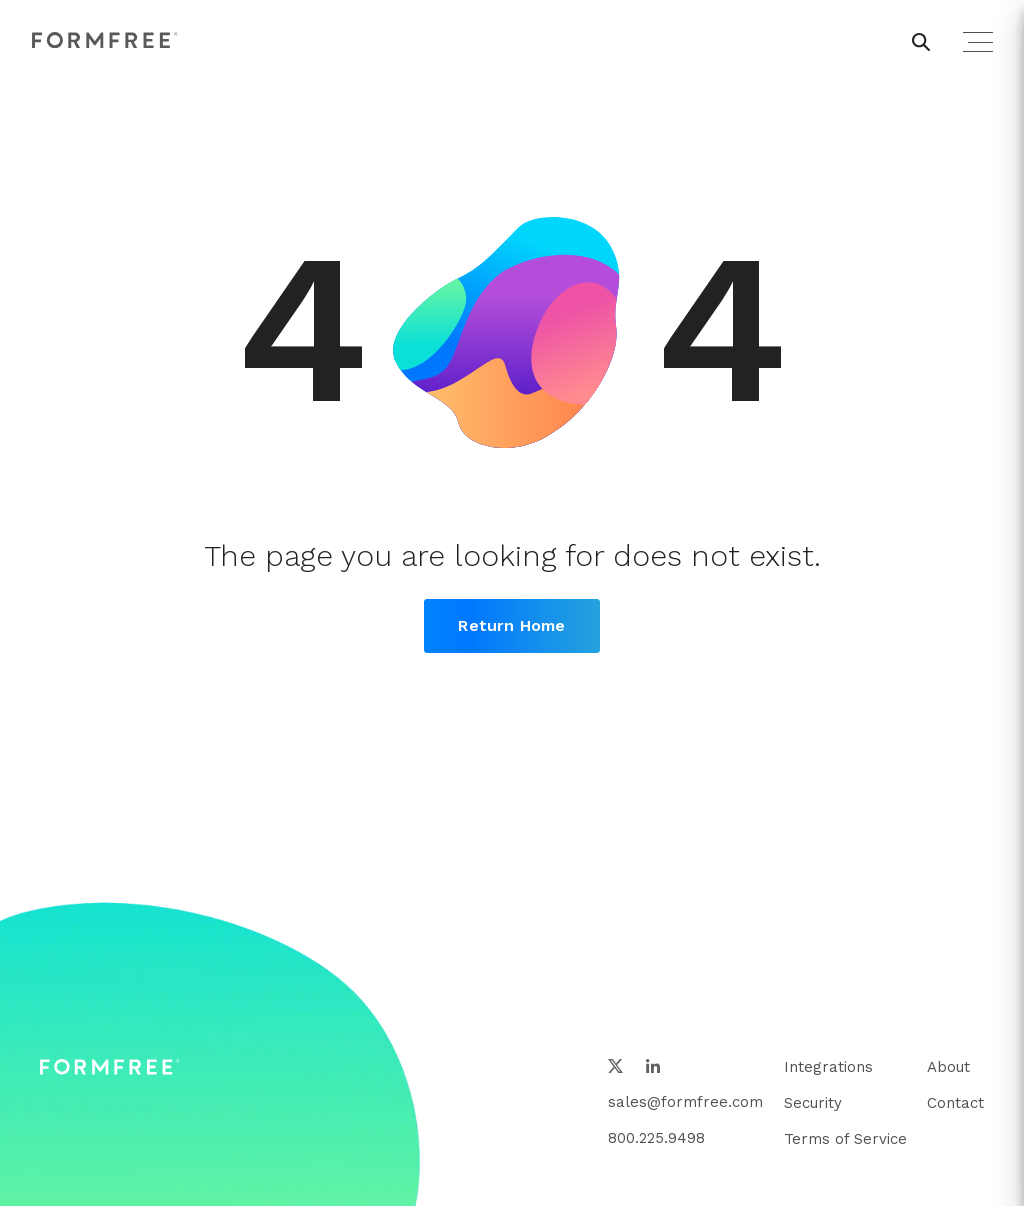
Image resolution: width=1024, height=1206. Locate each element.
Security (813, 1103)
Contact (955, 1103)
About (948, 1067)
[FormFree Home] (105, 41)
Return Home (511, 625)
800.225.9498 (656, 1138)
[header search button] (921, 42)
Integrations (828, 1067)
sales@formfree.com (685, 1102)
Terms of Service (845, 1139)
